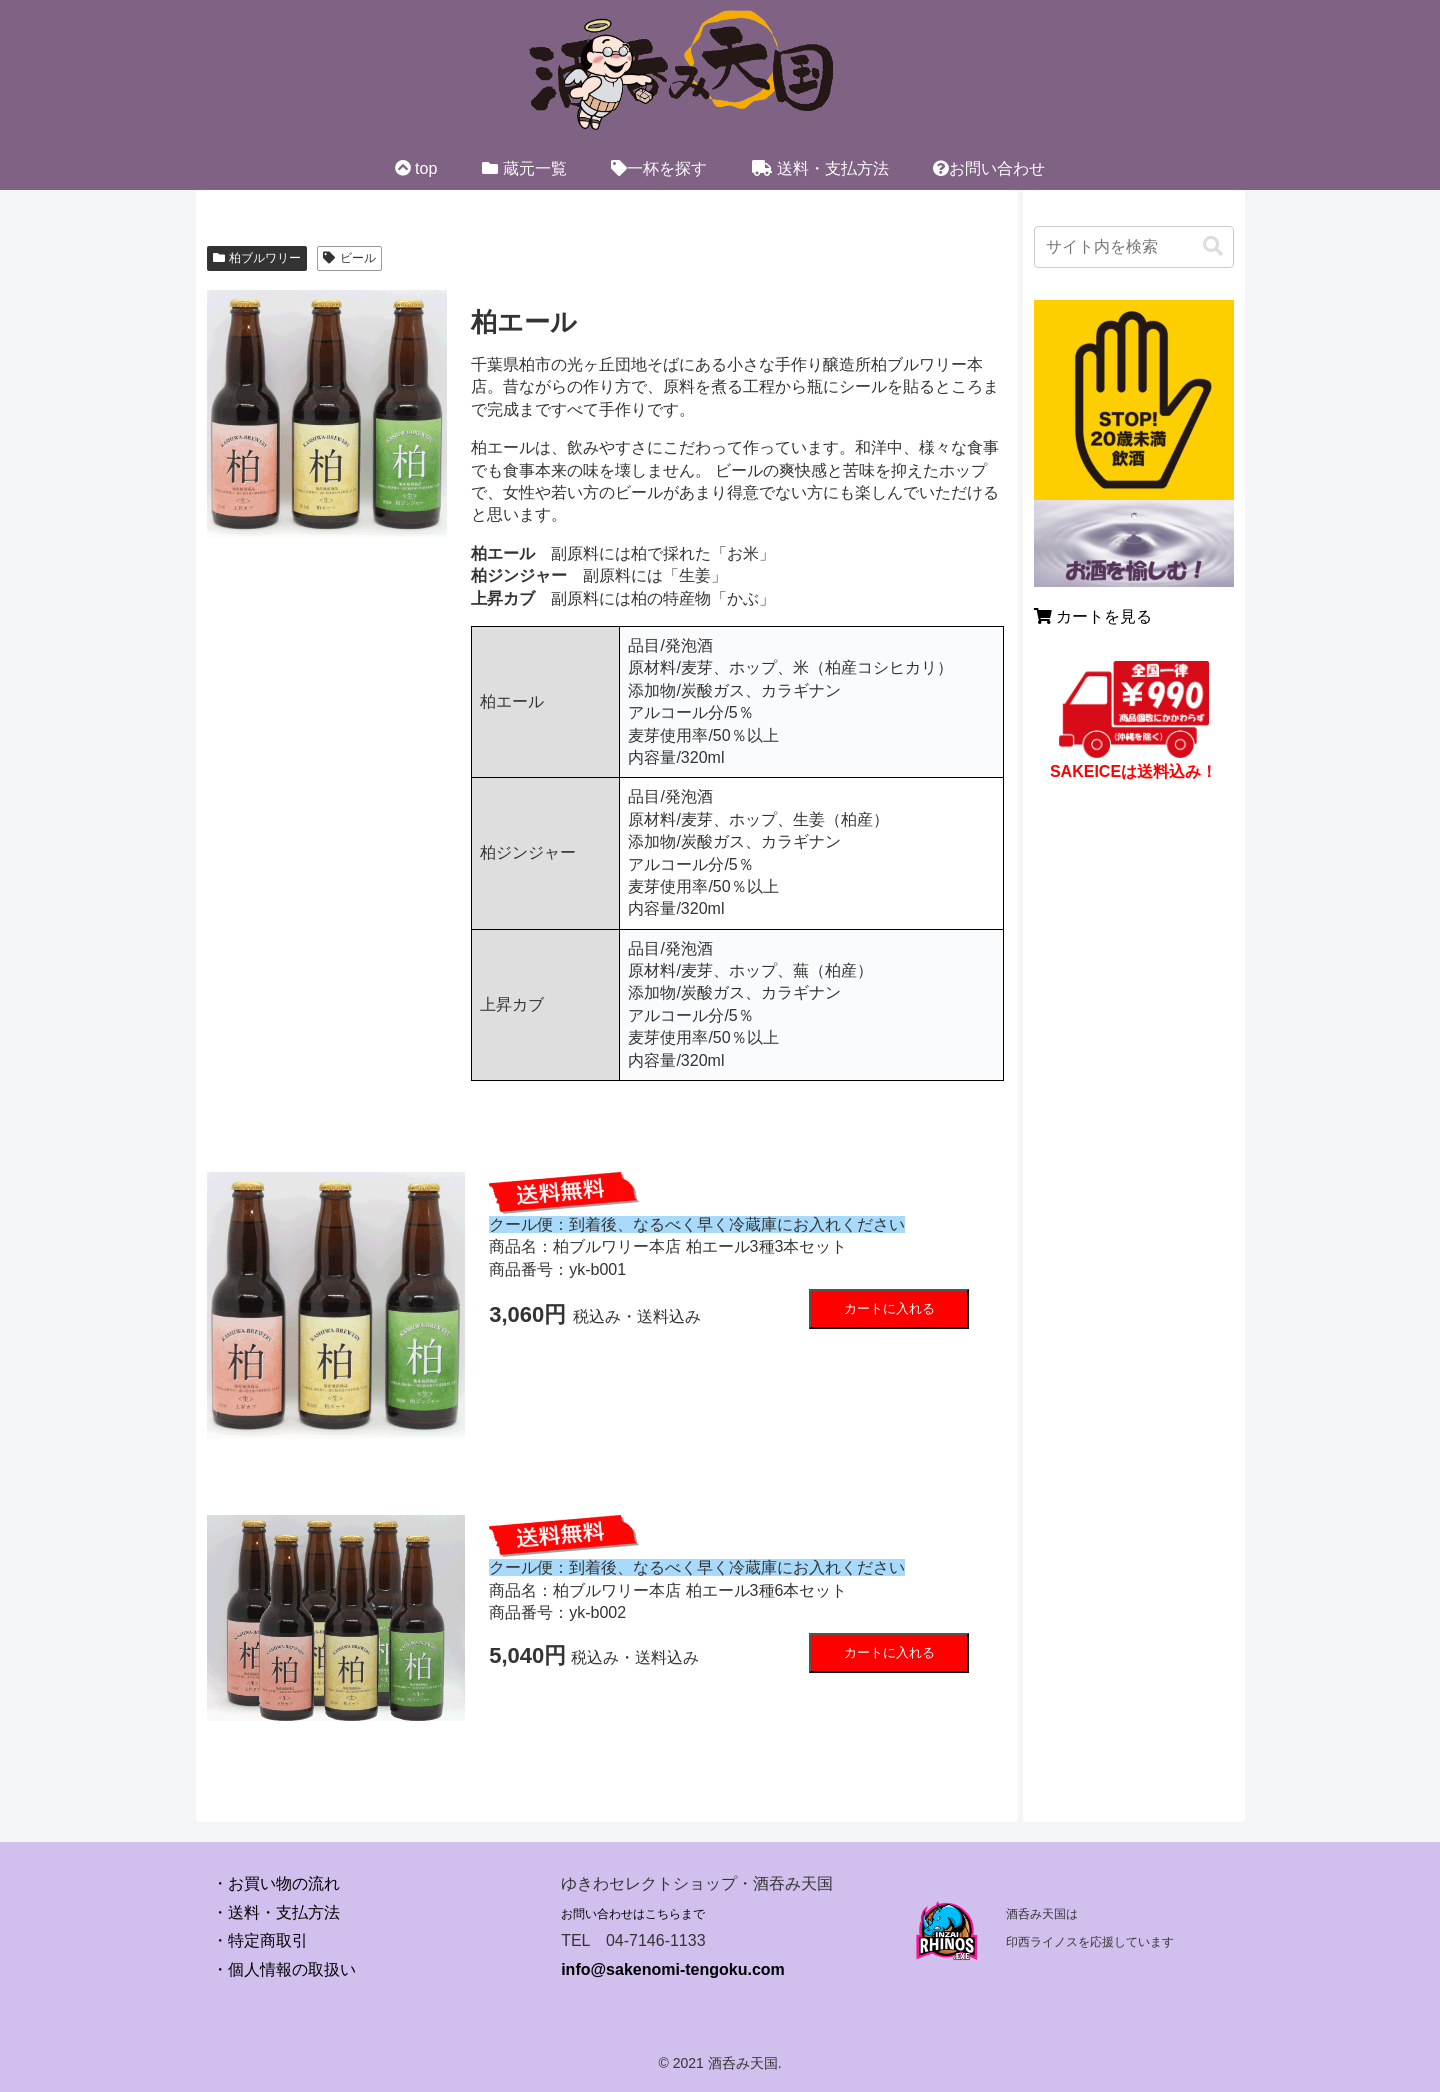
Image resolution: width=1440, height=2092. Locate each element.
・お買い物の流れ (276, 1883)
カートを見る (1093, 616)
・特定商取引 (260, 1940)
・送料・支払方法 (276, 1912)
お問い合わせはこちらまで (633, 1914)
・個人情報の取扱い (284, 1969)
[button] (1213, 246)
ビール (349, 258)
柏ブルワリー (257, 258)
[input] (1134, 247)
